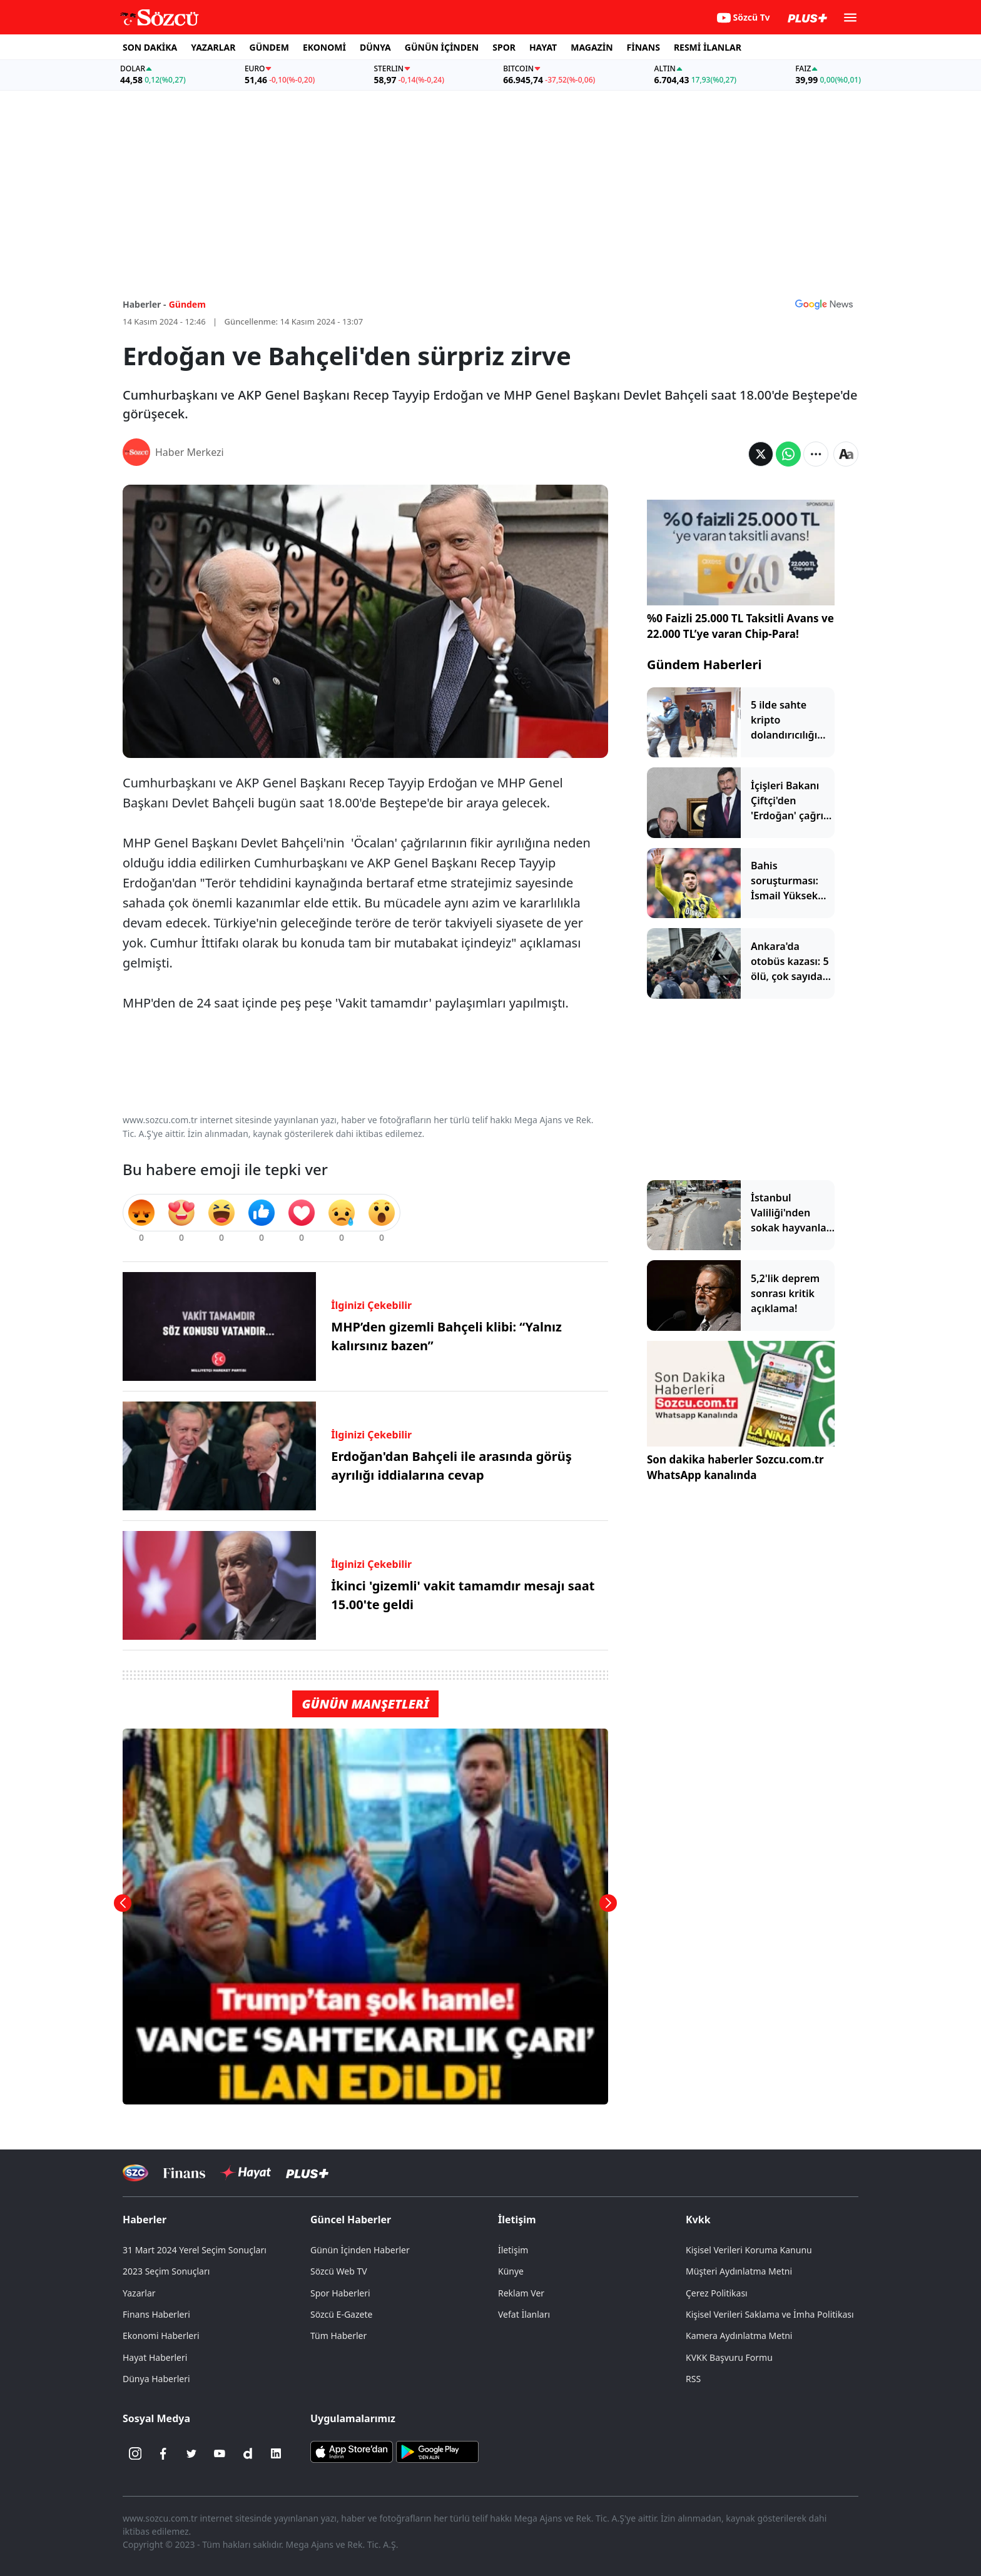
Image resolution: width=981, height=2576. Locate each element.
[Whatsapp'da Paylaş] (788, 454)
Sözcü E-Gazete (341, 2314)
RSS (693, 2379)
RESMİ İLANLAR (707, 47)
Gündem (187, 304)
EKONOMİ (324, 47)
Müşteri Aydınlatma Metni (739, 2271)
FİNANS (643, 47)
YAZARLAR (213, 47)
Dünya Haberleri (156, 2379)
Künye (511, 2271)
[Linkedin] (275, 2453)
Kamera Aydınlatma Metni (739, 2335)
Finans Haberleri (156, 2314)
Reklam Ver (521, 2293)
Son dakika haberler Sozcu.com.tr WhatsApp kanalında (735, 1467)
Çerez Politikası (717, 2293)
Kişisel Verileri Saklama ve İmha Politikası (770, 2314)
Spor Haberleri (340, 2293)
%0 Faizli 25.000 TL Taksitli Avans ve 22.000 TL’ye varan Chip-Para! (740, 626)
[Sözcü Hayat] (245, 2172)
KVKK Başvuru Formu (729, 2357)
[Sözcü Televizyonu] (135, 2172)
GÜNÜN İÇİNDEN (442, 47)
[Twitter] (191, 2453)
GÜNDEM (269, 47)
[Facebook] (163, 2453)
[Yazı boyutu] (845, 454)
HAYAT (543, 47)
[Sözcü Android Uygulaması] (437, 2451)
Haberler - (144, 304)
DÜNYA (375, 47)
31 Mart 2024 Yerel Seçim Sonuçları (195, 2250)
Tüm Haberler (338, 2335)
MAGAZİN (591, 47)
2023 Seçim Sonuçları (166, 2271)
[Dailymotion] (247, 2453)
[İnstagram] (135, 2453)
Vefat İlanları (524, 2314)
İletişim (517, 2219)
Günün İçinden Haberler (360, 2250)
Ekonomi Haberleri (161, 2335)
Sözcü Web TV (338, 2271)
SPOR (504, 47)
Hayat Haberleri (155, 2357)
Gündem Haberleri (704, 664)
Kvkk (698, 2219)
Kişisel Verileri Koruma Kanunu (749, 2250)
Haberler (144, 2219)
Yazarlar (139, 2293)
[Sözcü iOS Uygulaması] (351, 2451)
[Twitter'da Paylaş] (760, 454)
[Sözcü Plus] (307, 2173)
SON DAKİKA (150, 47)
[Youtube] (219, 2453)
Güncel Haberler (350, 2219)
